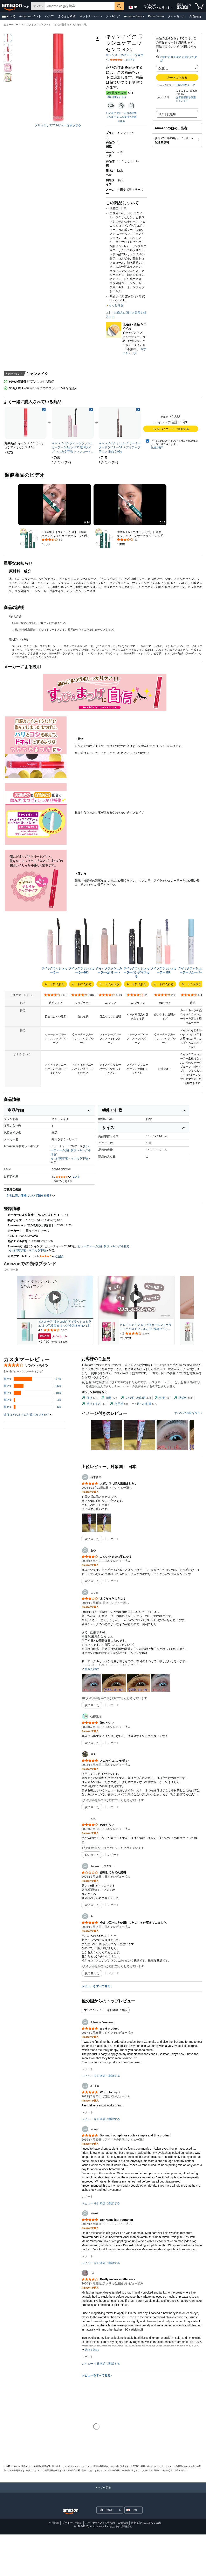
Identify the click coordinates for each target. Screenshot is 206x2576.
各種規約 (123, 2522)
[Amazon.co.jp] (15, 6)
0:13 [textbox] (162, 522)
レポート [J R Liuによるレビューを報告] (87, 2112)
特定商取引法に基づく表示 (146, 2522)
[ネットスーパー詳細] (101, 16)
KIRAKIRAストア (185, 85)
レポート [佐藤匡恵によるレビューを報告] (113, 1742)
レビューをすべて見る (96, 1986)
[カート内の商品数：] (199, 6)
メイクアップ (28, 24)
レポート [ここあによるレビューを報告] (113, 1705)
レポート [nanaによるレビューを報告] (113, 1854)
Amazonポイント (30, 16)
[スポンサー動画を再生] (54, 1297)
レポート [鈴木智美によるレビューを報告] (113, 1538)
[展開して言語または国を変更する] (119, 2510)
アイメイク (45, 24)
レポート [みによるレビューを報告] (113, 1973)
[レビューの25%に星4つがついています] (32, 1386)
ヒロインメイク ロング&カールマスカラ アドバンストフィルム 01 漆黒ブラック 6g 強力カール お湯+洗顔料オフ (146, 1327)
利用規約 (54, 2522)
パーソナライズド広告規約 (100, 2522)
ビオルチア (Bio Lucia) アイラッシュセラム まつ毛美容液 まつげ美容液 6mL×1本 (64, 1323)
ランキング (112, 16)
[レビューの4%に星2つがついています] (32, 1400)
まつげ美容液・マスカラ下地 (70, 24)
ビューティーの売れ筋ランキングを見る (70, 1150)
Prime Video (156, 16)
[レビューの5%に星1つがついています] (32, 1407)
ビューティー (11, 24)
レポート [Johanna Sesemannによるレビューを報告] (87, 2069)
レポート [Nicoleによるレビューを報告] (87, 2196)
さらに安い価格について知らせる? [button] (30, 1195)
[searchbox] (80, 6)
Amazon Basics (134, 16)
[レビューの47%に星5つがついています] (32, 1379)
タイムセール (176, 16)
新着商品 (195, 16)
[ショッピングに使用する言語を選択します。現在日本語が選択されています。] (107, 2510)
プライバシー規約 (72, 2522)
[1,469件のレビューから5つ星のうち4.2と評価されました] (146, 1333)
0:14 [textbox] (87, 522)
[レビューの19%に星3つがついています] (32, 1393)
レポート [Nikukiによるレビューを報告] (87, 2256)
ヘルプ (49, 16)
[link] (72, 422)
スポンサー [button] (11, 1269)
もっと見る (116, 305)
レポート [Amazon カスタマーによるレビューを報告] (113, 1904)
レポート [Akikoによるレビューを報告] (113, 1807)
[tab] (89, 1398)
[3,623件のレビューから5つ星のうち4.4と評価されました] (65, 1330)
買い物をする (115, 96)
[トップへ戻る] (103, 2491)
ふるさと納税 (66, 16)
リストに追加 (167, 114)
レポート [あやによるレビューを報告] (113, 1580)
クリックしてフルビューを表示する (58, 125)
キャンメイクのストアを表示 (124, 55)
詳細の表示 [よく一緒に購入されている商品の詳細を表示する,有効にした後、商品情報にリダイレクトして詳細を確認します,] (157, 447)
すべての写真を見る (187, 1413)
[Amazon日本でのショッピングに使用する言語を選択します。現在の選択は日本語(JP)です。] (132, 6)
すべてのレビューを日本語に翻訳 (105, 2010)
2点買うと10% (116, 92)
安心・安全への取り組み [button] (121, 117)
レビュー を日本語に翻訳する (101, 2075)
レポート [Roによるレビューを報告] (87, 2356)
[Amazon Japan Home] (70, 2512)
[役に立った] (92, 1539)
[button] (8, 16)
